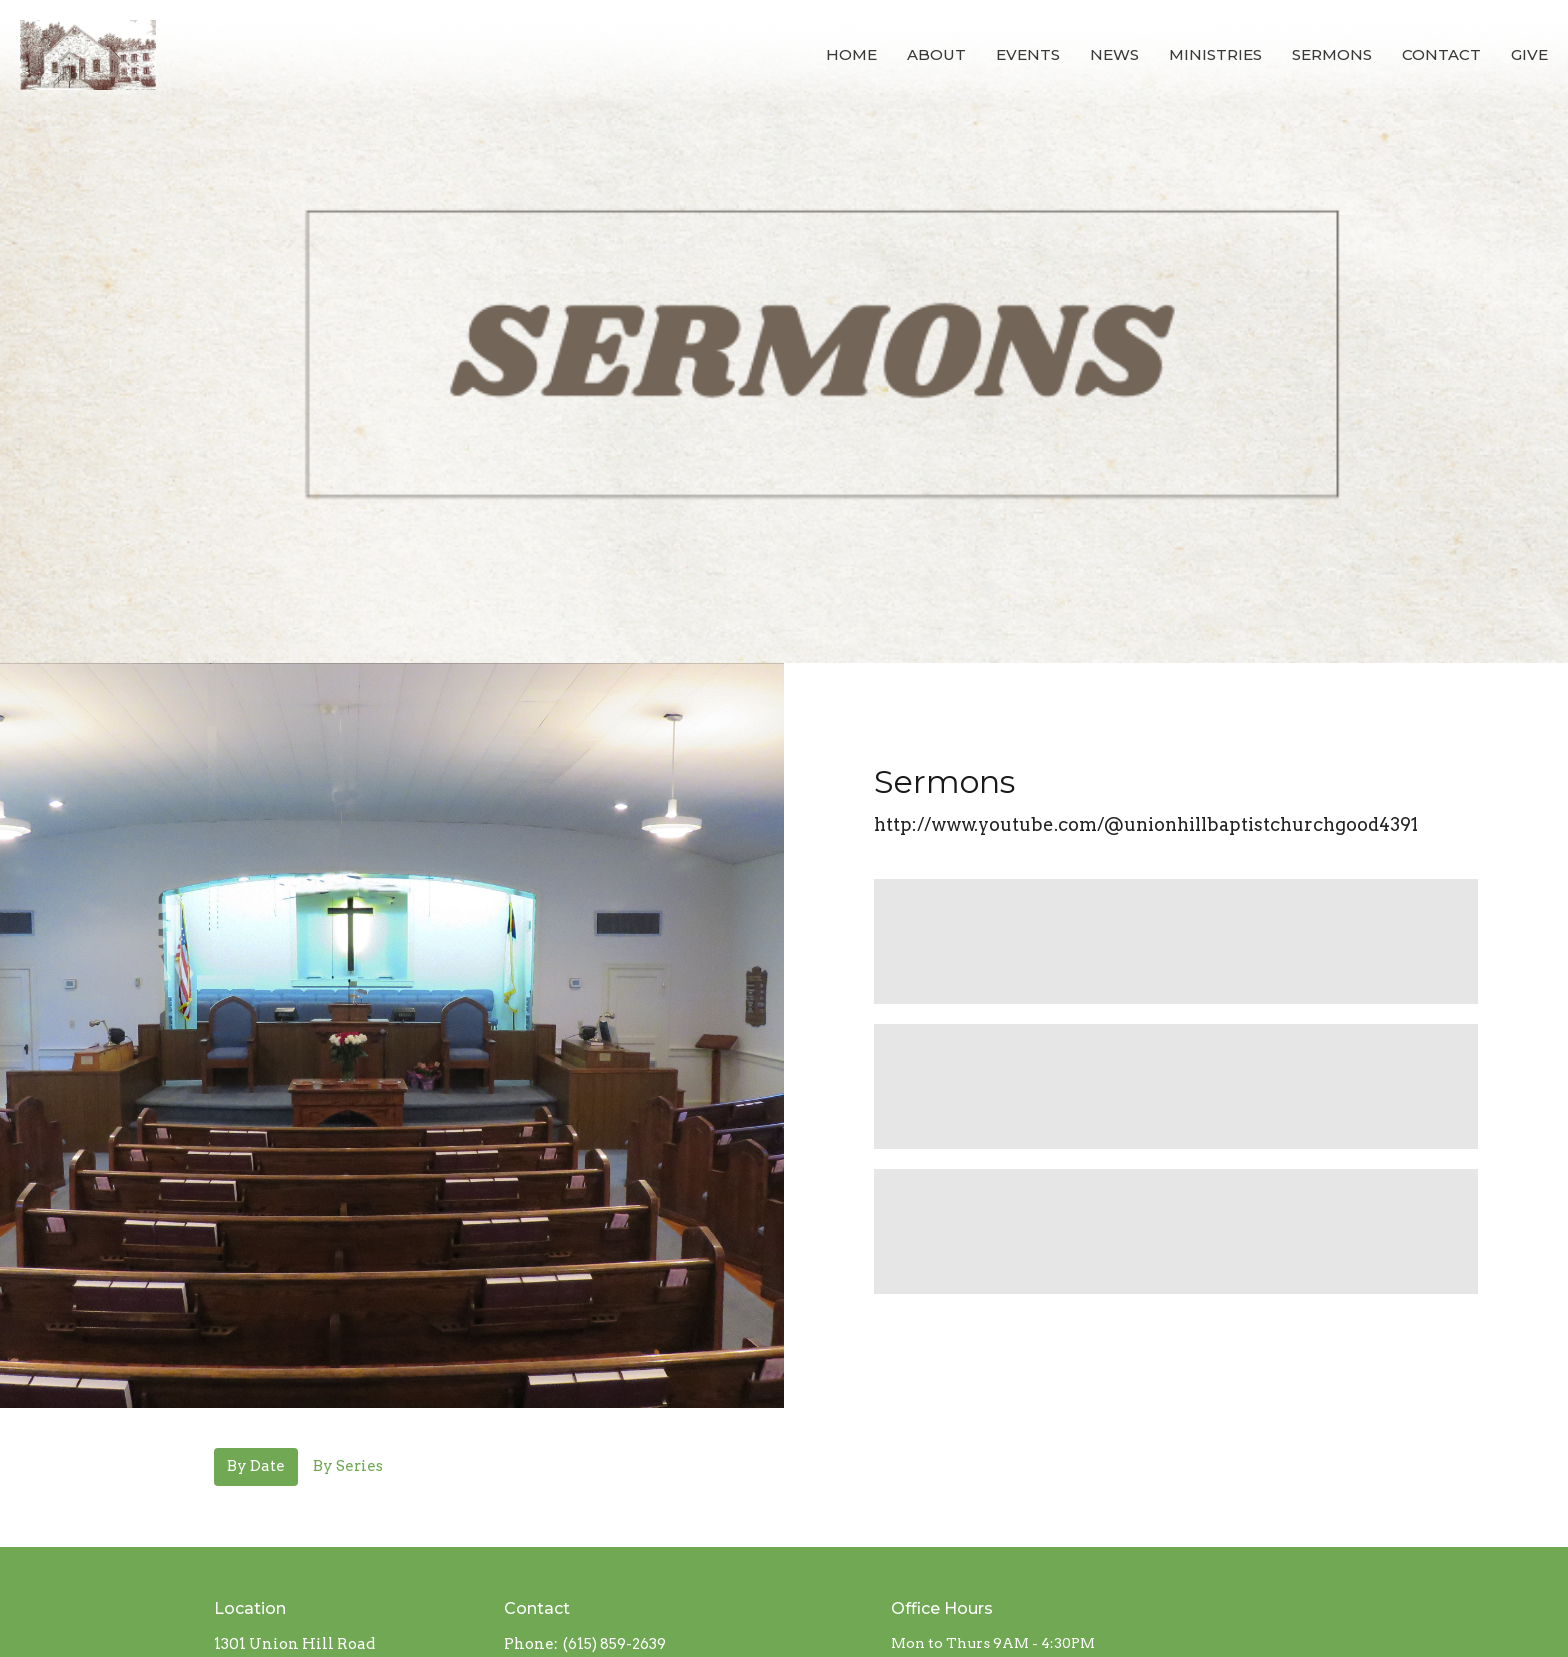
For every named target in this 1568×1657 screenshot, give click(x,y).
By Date (256, 1466)
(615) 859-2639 (614, 1644)
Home (851, 54)
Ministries (1215, 54)
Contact (1441, 54)
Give (1529, 54)
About (936, 54)
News (1114, 54)
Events (1028, 54)
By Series (348, 1466)
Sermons (1332, 54)
